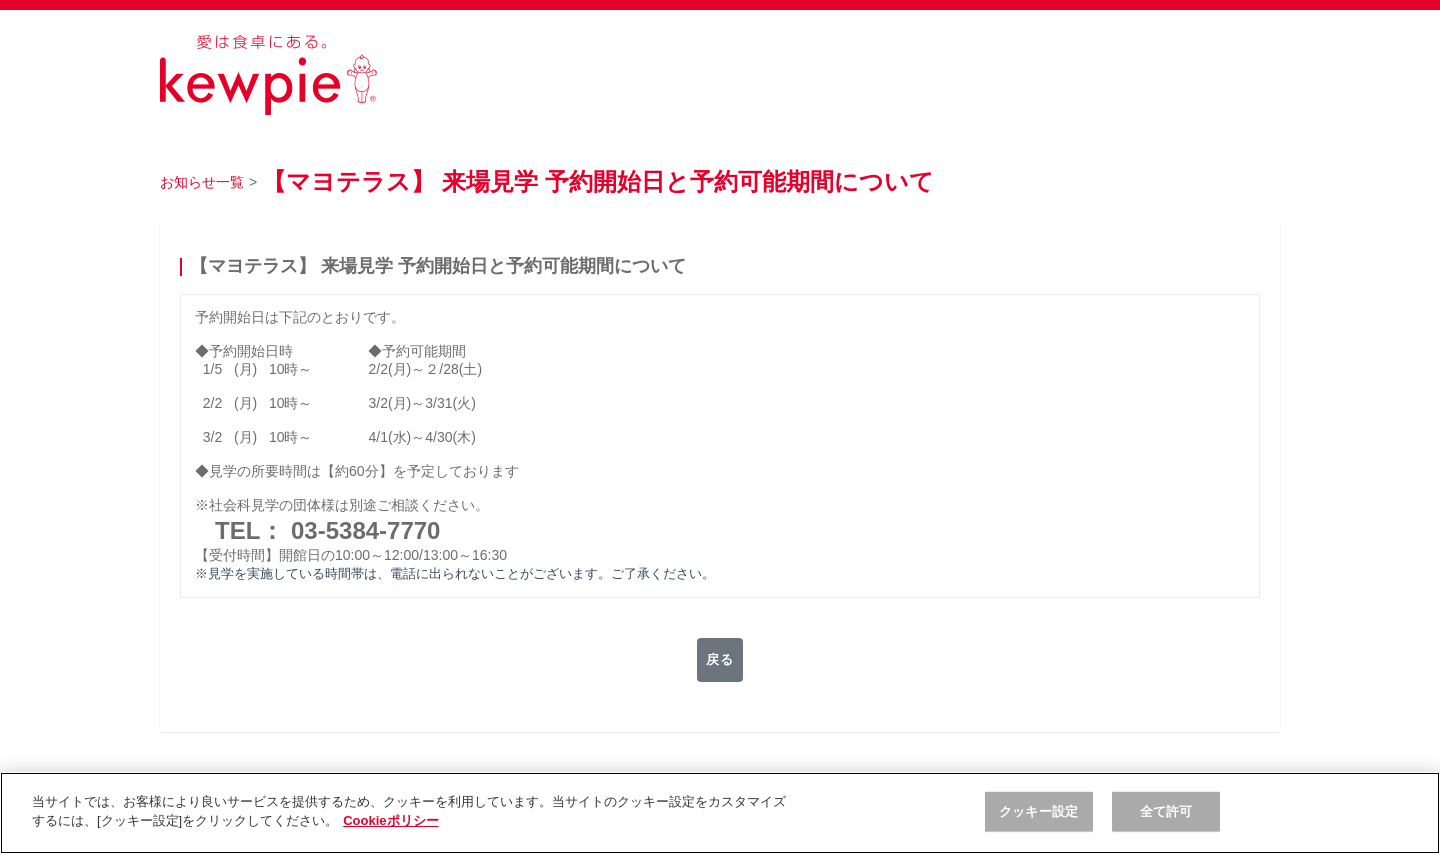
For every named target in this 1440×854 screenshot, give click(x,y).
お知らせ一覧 (202, 182)
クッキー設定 (1038, 811)
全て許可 (1166, 811)
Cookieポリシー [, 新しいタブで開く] (390, 820)
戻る (719, 660)
